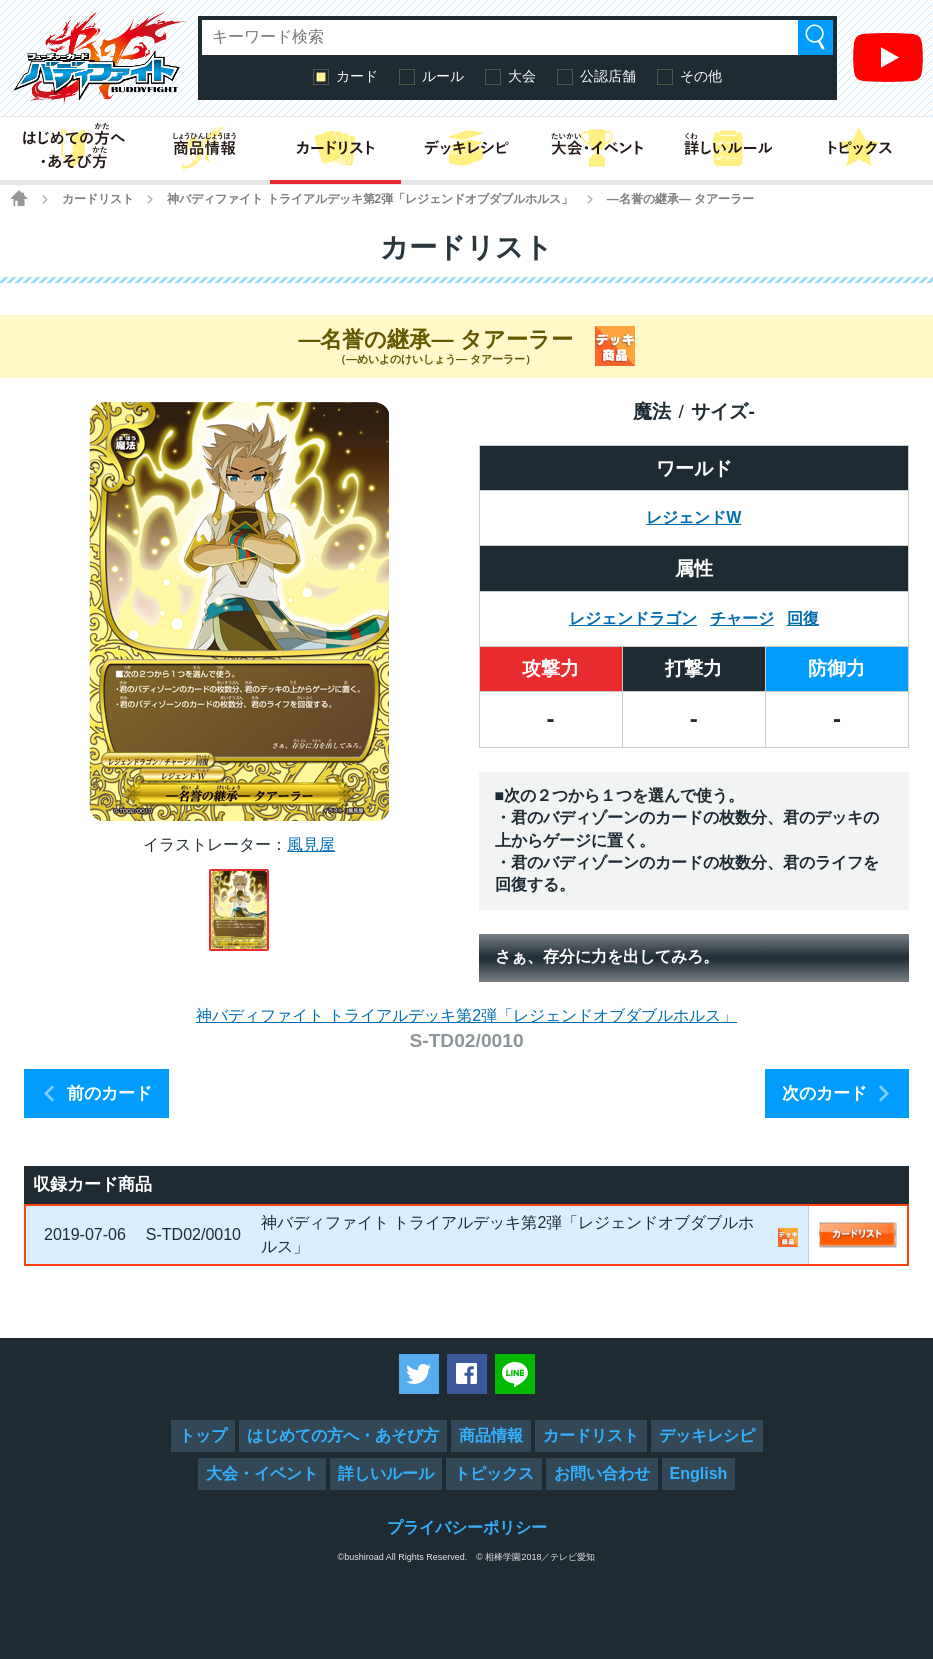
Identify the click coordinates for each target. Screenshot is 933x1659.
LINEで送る (515, 1374)
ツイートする (419, 1374)
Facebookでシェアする (467, 1374)
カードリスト (98, 199)
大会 (522, 76)
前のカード (109, 1093)
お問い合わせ (602, 1473)
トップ (203, 1435)
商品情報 (491, 1435)
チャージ (742, 618)
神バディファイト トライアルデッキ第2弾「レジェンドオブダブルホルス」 (370, 199)
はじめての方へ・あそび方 (343, 1435)
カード (357, 76)
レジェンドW (693, 517)
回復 (803, 618)
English (699, 1473)
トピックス (494, 1473)
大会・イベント (262, 1473)
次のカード (824, 1093)
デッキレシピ (707, 1435)
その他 (701, 76)
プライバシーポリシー (467, 1527)
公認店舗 (608, 76)
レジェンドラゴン (633, 618)
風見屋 (311, 844)
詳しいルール (386, 1473)
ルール (443, 76)
